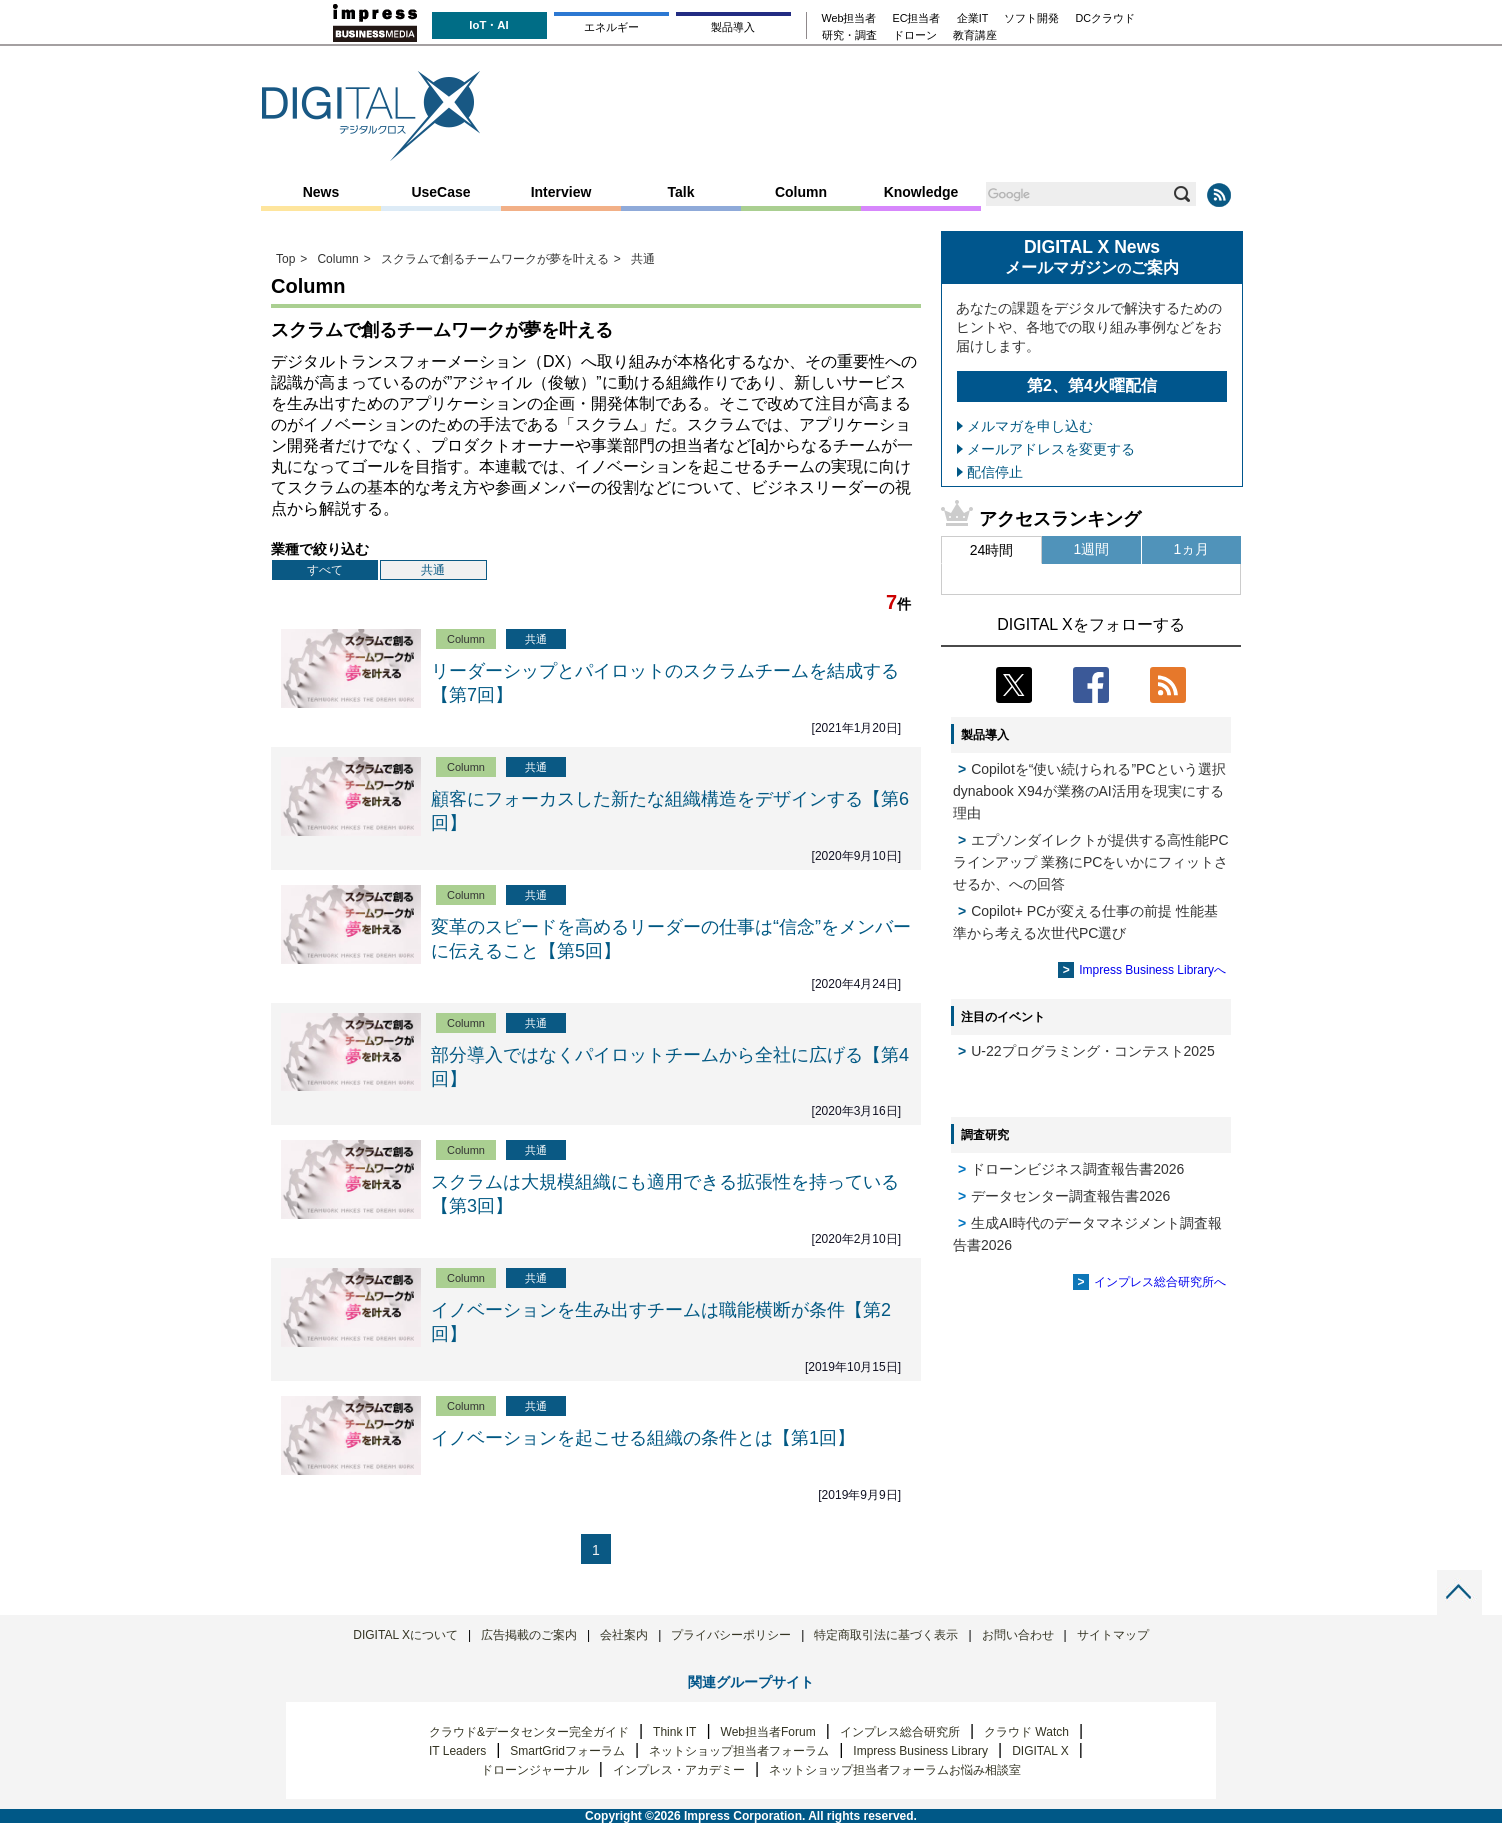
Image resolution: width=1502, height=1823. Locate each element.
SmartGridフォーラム (567, 1751)
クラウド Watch (1026, 1732)
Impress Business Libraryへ (1152, 970)
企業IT (973, 18)
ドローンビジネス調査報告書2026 (1077, 1169)
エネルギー (611, 27)
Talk (681, 192)
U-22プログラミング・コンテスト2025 (1093, 1051)
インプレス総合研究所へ (1160, 1282)
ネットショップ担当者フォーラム (739, 1751)
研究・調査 (849, 35)
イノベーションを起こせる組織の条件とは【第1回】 (643, 1438)
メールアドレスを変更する (1051, 449)
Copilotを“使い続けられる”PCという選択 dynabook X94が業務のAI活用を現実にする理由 (1089, 791)
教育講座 (975, 35)
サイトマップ (1113, 1635)
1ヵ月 (1192, 549)
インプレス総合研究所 (900, 1732)
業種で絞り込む (320, 549)
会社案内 (624, 1635)
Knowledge (921, 192)
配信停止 (995, 472)
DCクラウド (1105, 18)
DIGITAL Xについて (405, 1635)
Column (801, 192)
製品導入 (733, 27)
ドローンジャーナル (535, 1770)
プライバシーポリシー (731, 1635)
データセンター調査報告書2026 (1070, 1196)
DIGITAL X (1040, 1751)
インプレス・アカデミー (679, 1770)
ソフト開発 (1031, 18)
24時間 (992, 550)
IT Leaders (457, 1751)
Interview (561, 192)
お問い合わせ (1018, 1635)
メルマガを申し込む (1030, 426)
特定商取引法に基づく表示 (886, 1635)
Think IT (674, 1732)
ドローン (915, 35)
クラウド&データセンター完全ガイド (529, 1732)
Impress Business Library (920, 1751)
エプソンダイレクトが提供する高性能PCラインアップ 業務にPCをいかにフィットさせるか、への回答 (1091, 862)
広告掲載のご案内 (529, 1635)
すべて (325, 570)
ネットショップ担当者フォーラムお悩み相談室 (895, 1770)
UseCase (440, 192)
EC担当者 (917, 18)
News (321, 192)
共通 (433, 570)
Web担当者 (849, 18)
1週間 (1092, 549)
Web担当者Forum (768, 1732)
